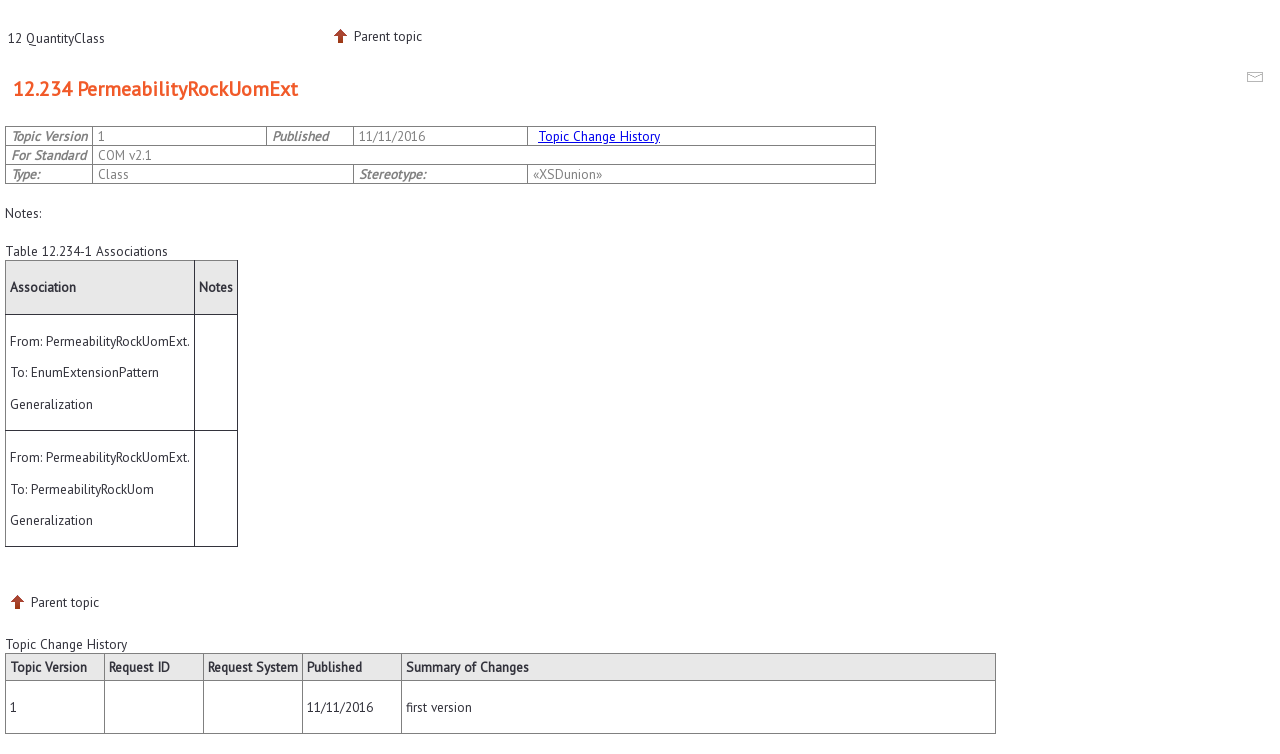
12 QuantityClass (56, 38)
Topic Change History (599, 136)
